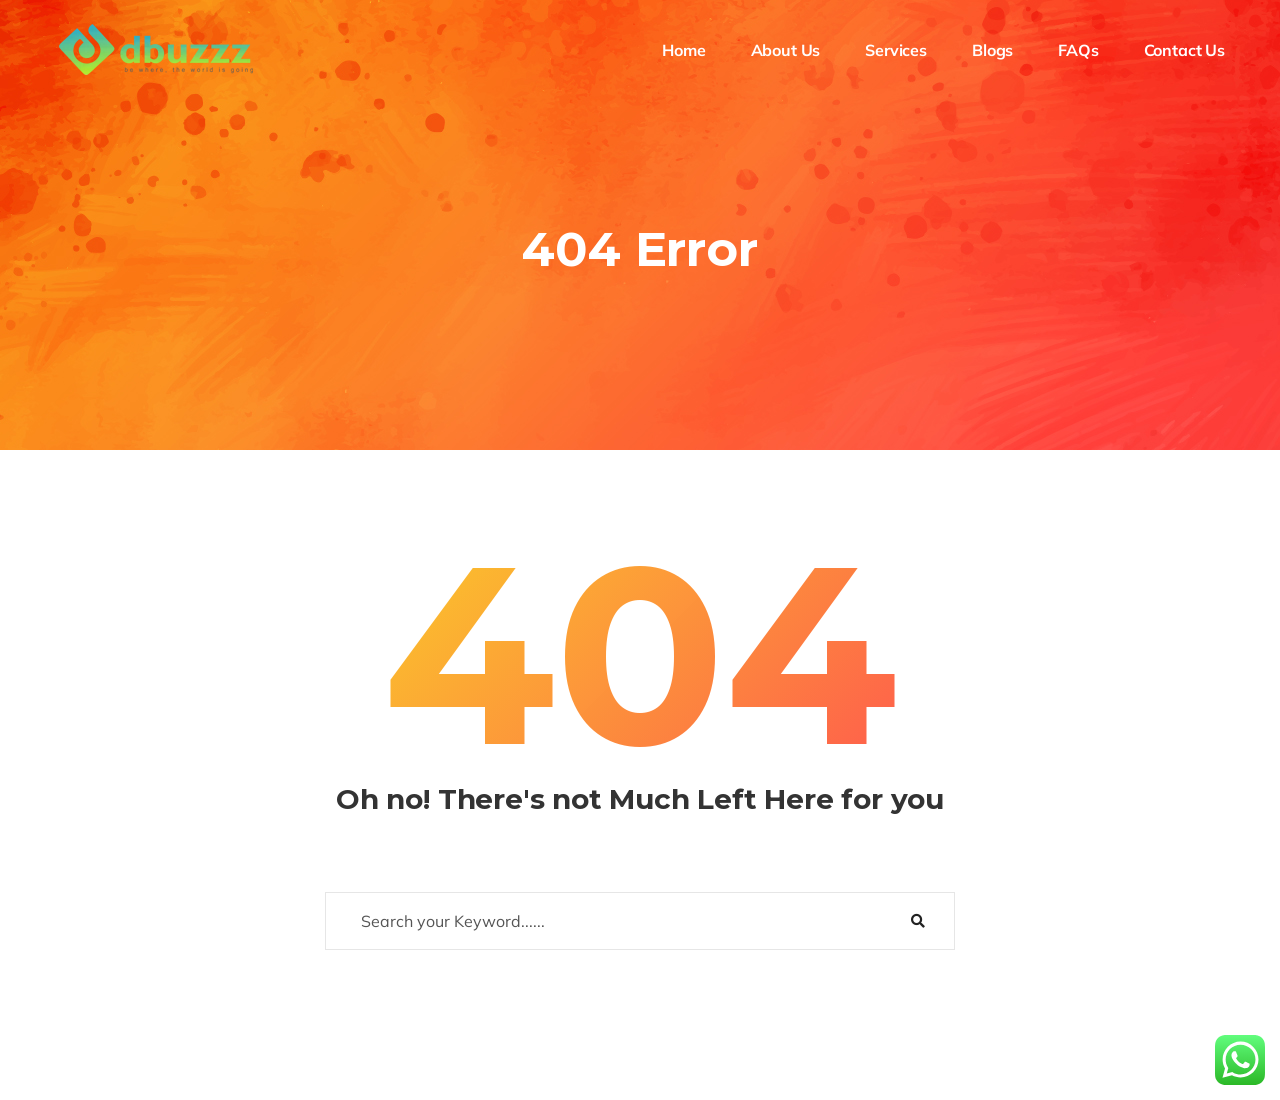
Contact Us (1184, 50)
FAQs (1078, 50)
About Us (786, 50)
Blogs (992, 50)
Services (896, 50)
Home (683, 50)
